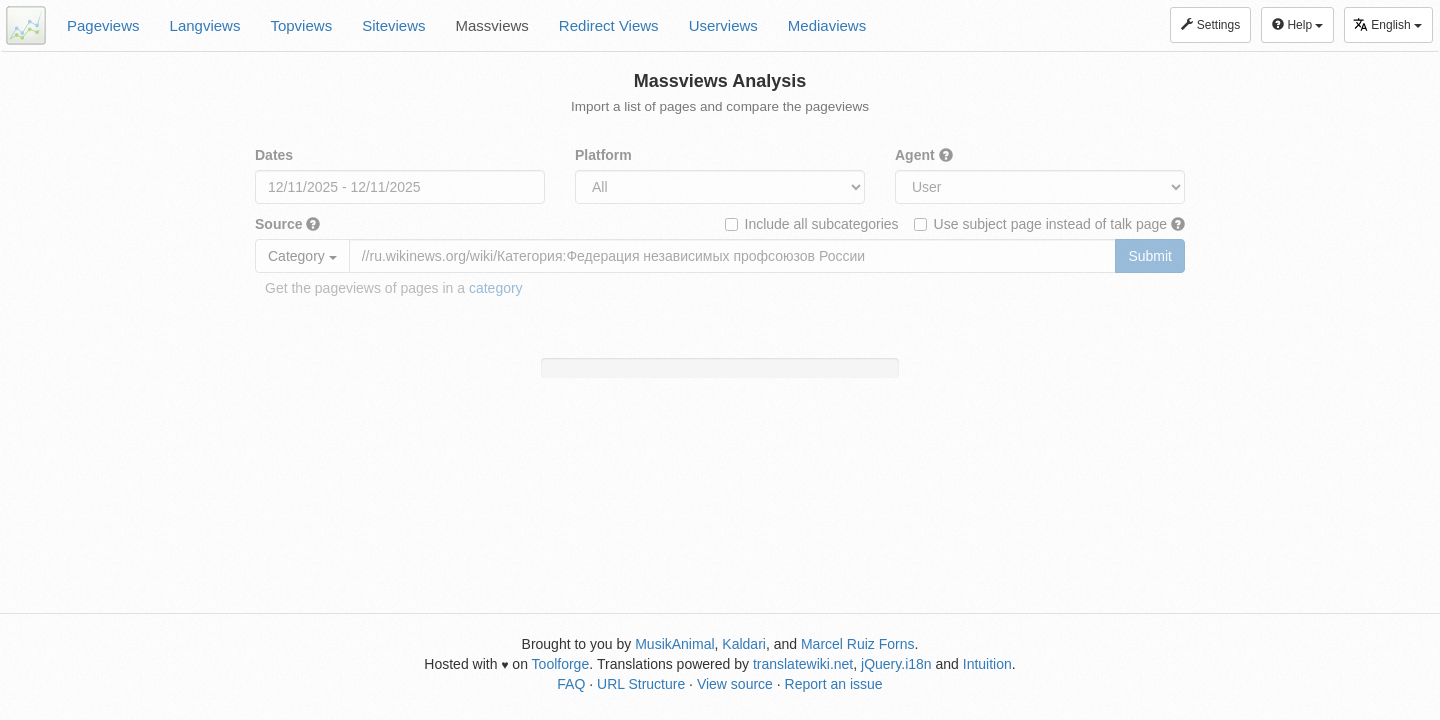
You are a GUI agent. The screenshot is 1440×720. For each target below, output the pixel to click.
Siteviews (393, 25)
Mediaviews (827, 25)
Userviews (723, 25)
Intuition (987, 664)
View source (735, 684)
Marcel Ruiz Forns (858, 644)
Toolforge (561, 664)
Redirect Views (609, 25)
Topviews (301, 25)
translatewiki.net (803, 664)
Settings (1210, 25)
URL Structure (641, 684)
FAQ (571, 684)
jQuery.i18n (896, 664)
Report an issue (834, 684)
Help (1297, 25)
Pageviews (103, 25)
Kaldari (744, 644)
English (1387, 24)
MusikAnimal (674, 644)
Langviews (205, 25)
